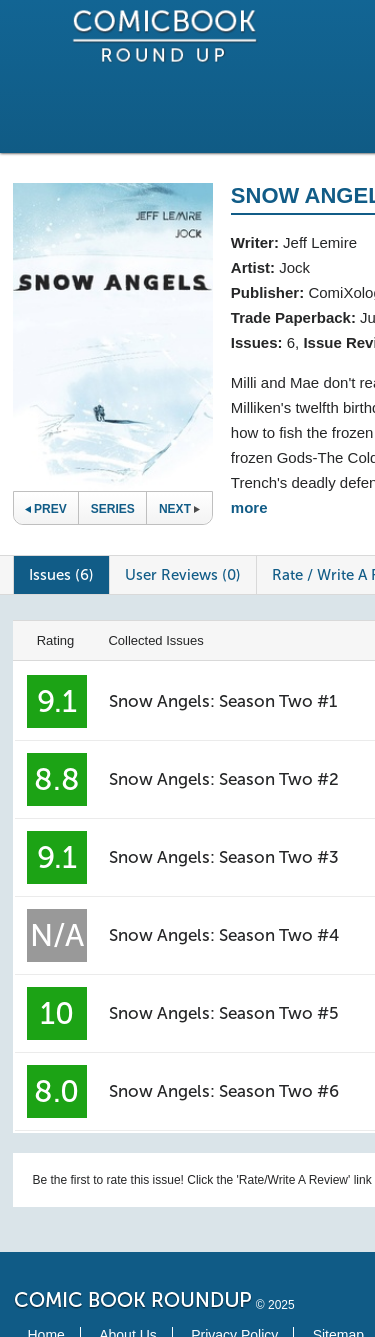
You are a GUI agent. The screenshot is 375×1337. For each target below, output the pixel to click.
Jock (294, 267)
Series (113, 509)
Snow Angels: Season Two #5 (224, 1013)
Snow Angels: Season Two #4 (224, 935)
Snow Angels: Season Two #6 (224, 1091)
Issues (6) (61, 575)
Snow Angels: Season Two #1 (223, 701)
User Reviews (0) (183, 575)
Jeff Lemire (320, 242)
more (249, 507)
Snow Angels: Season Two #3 (224, 857)
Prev (46, 509)
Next (179, 509)
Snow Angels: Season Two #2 (224, 779)
